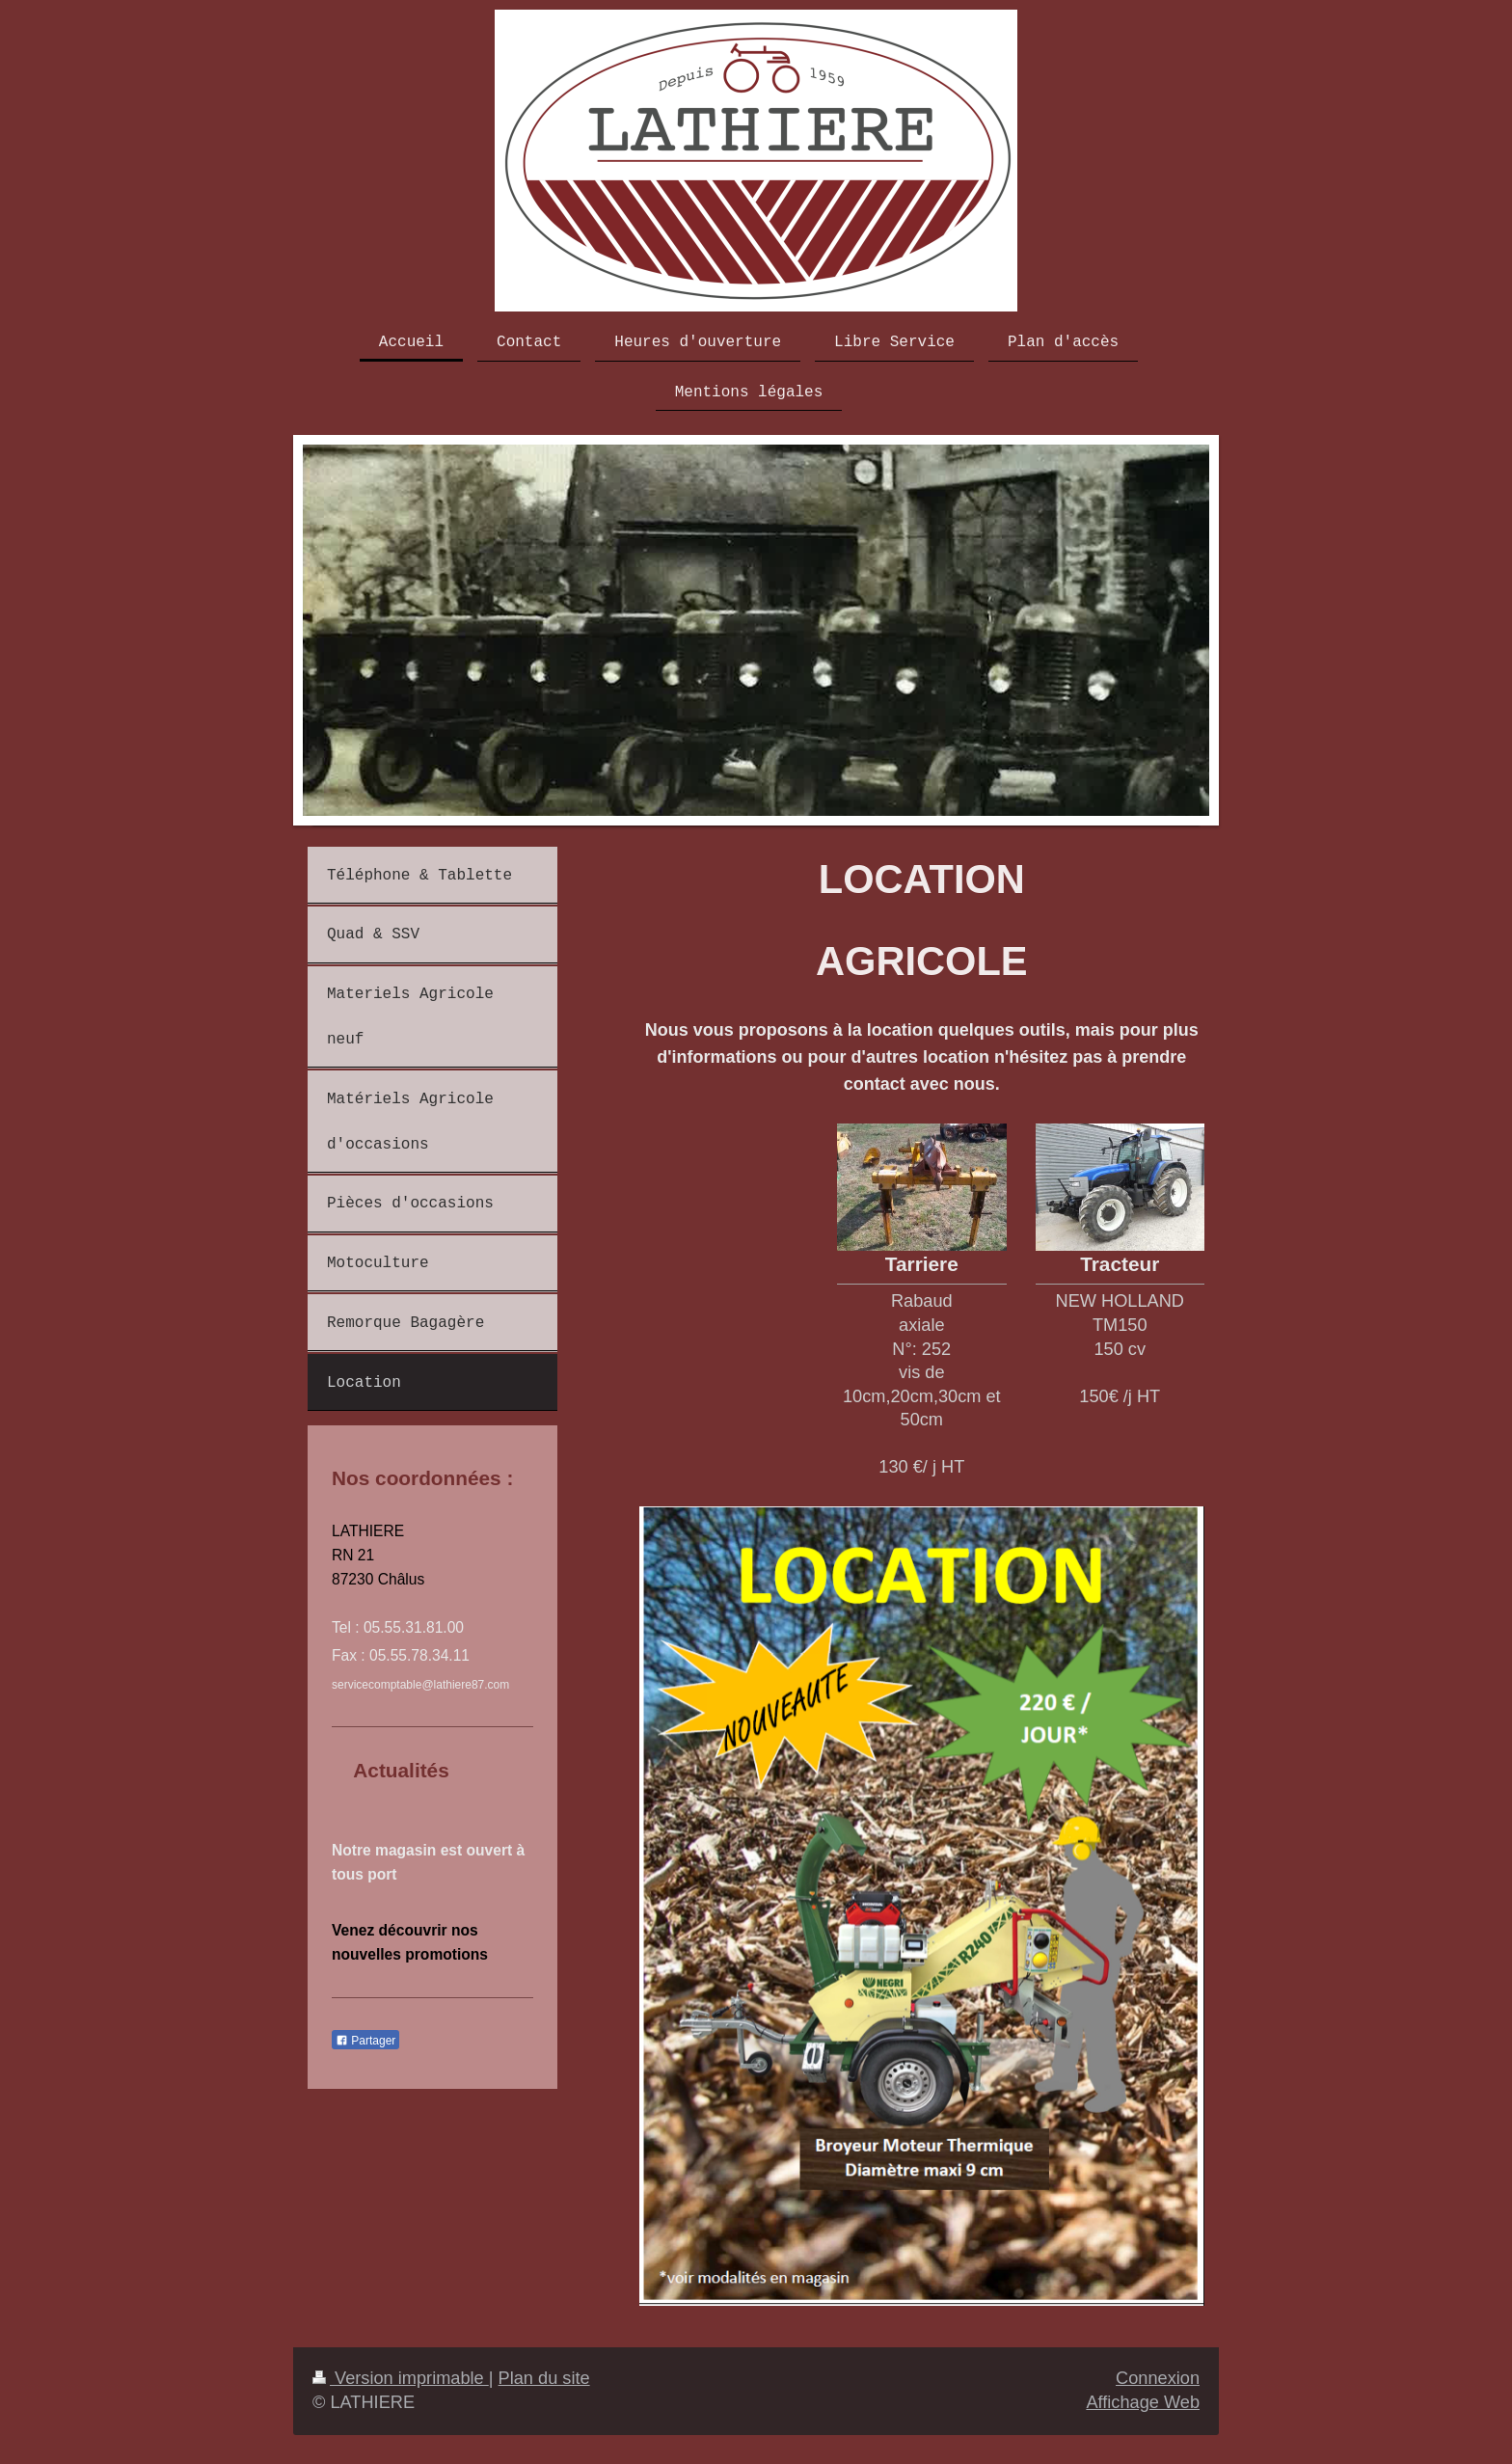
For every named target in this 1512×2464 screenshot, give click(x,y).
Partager (365, 2040)
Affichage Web (1143, 2402)
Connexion (1158, 2378)
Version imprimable (400, 2378)
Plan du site (544, 2378)
